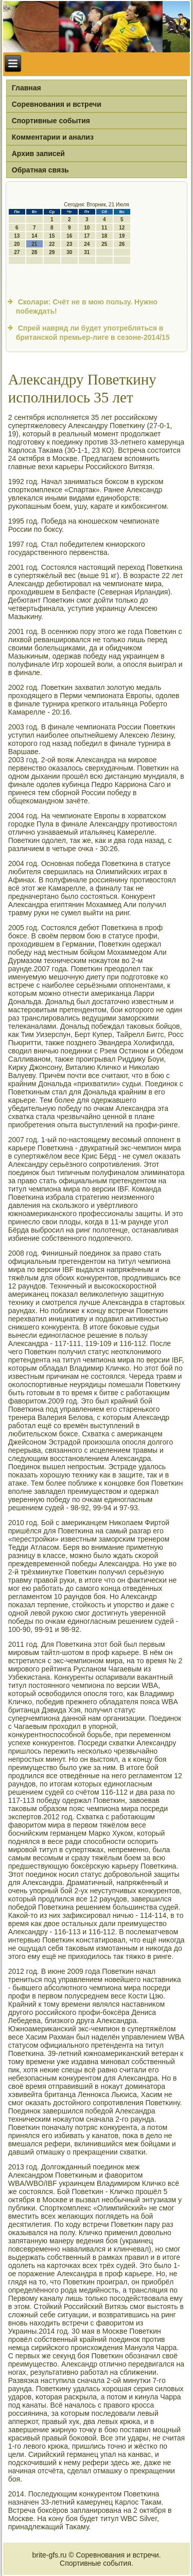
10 (87, 227)
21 (34, 244)
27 (17, 252)
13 (17, 236)
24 (87, 244)
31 (87, 252)
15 (52, 236)
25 (104, 244)
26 (122, 244)
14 (34, 236)
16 (69, 236)
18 (104, 236)
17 (87, 236)
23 (69, 244)
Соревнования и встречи (56, 104)
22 (52, 244)
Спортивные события (51, 121)
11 (104, 227)
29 (52, 252)
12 (122, 227)
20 (17, 244)
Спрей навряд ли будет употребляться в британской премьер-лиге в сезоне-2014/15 (93, 332)
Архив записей (38, 153)
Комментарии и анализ (53, 137)
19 (122, 236)
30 (69, 252)
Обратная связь (40, 170)
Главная (26, 88)
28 (34, 252)
